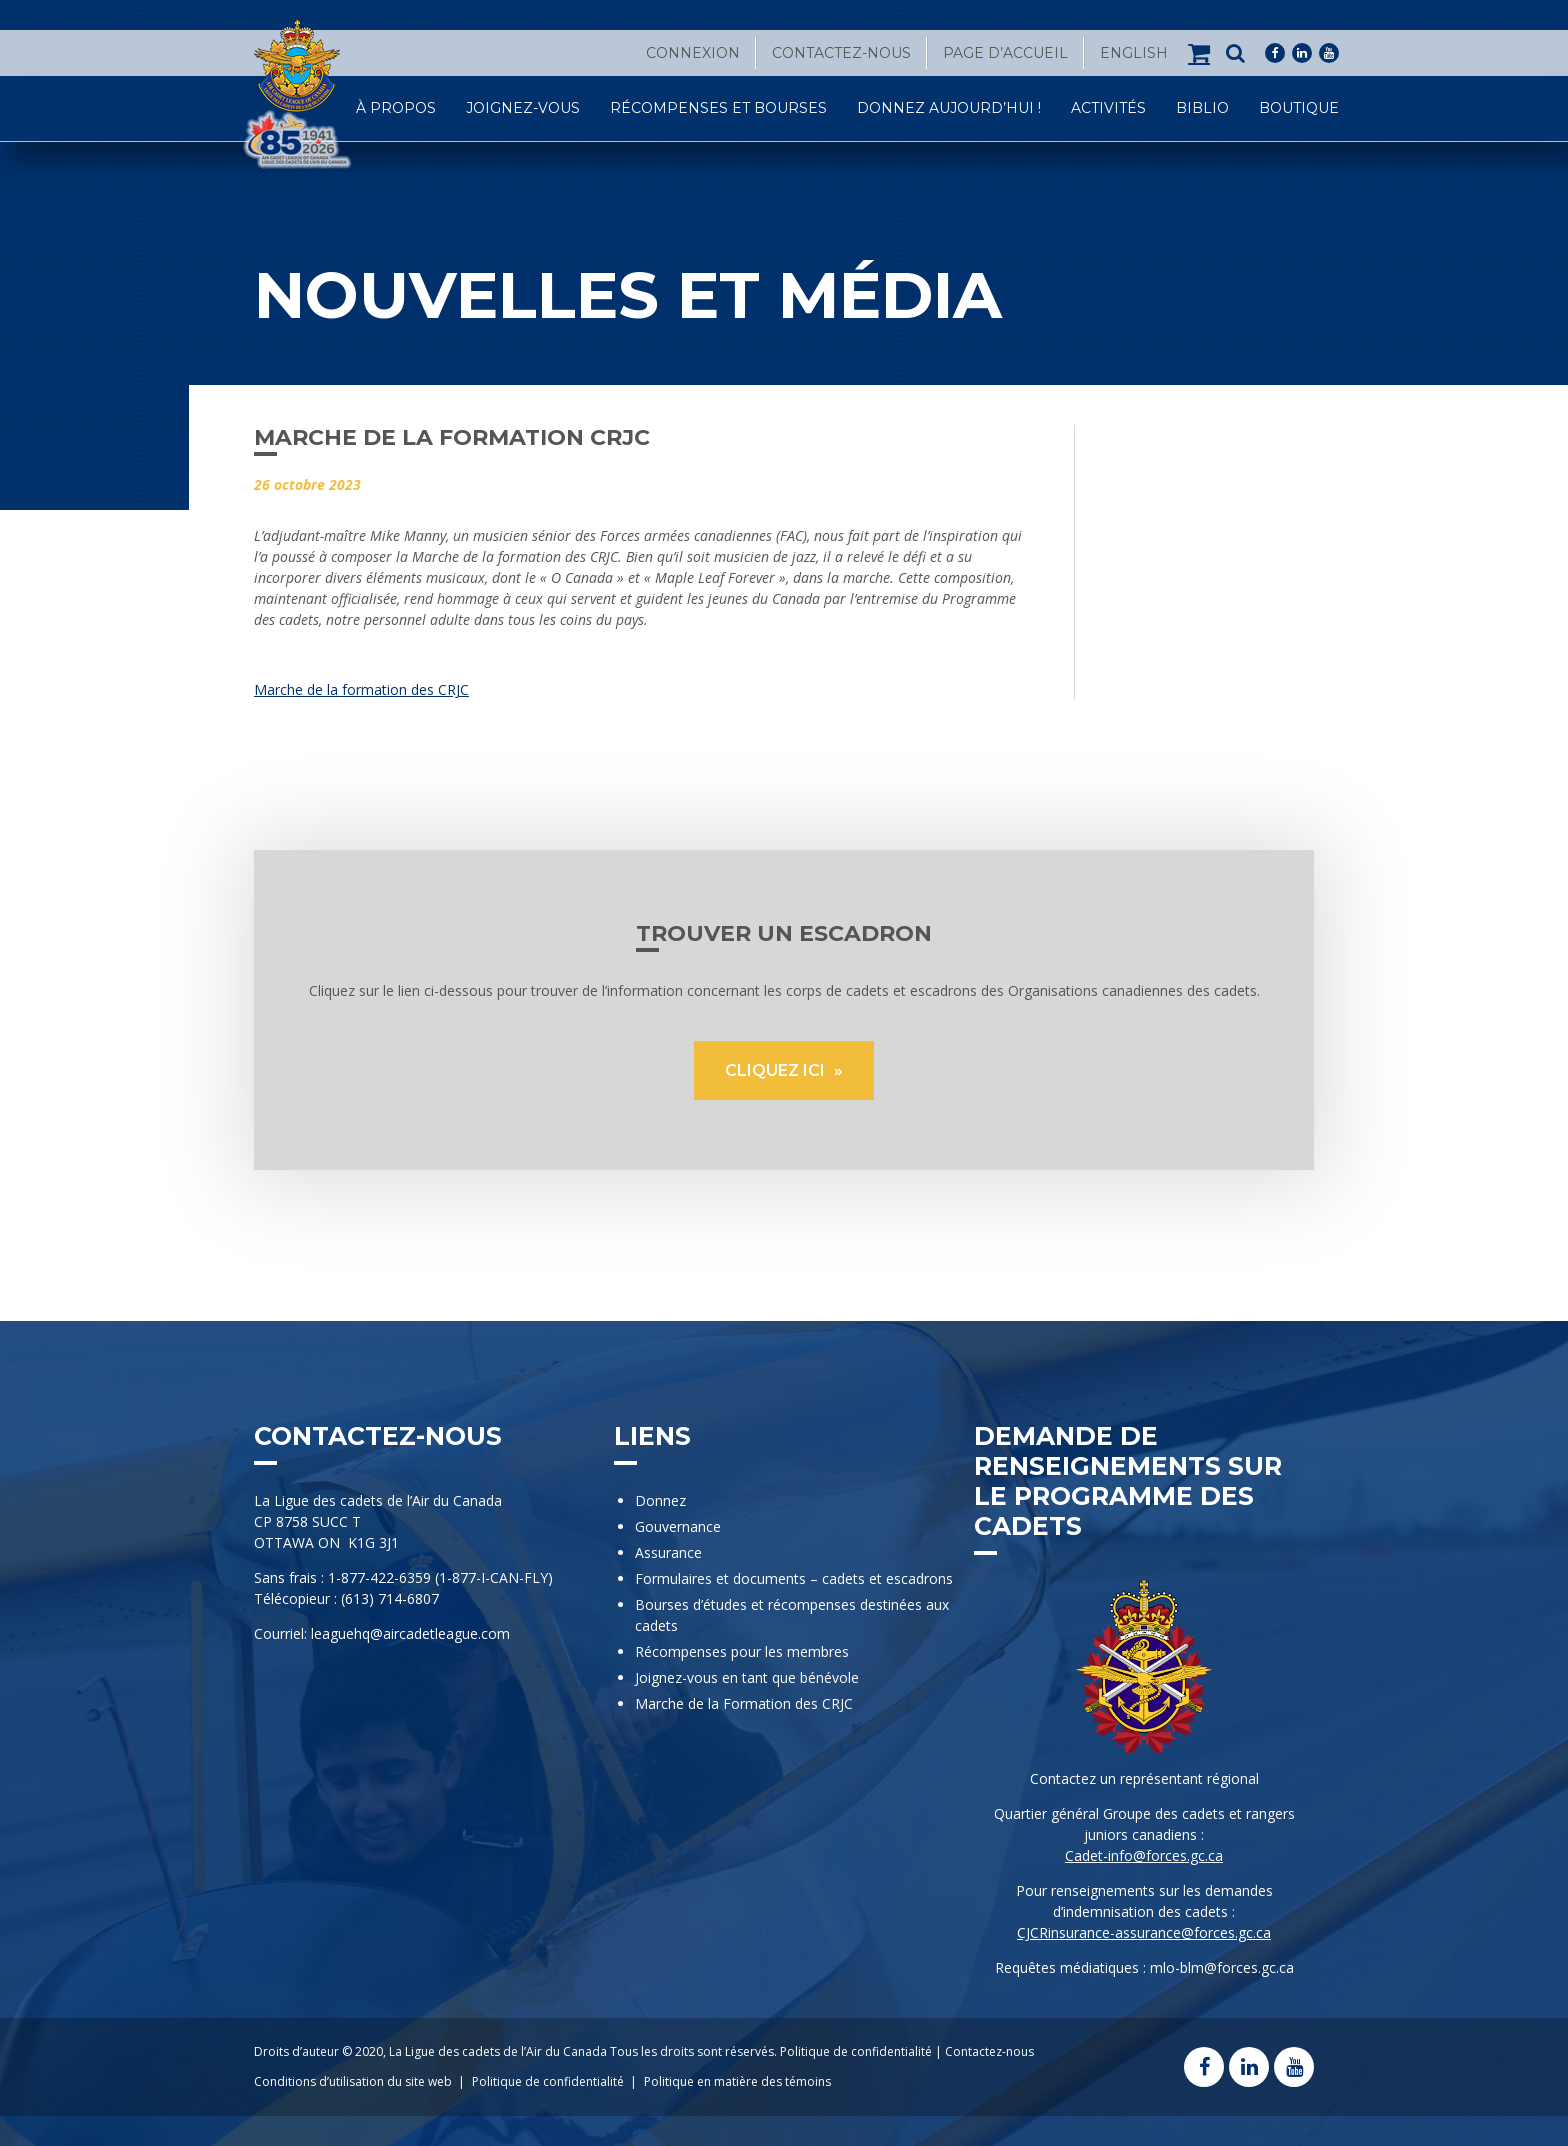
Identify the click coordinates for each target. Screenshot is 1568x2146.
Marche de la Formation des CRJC (744, 1703)
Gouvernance (678, 1526)
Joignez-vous (523, 108)
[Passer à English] (1134, 53)
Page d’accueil (1005, 53)
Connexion (693, 53)
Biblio (1202, 108)
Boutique (1299, 108)
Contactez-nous (841, 53)
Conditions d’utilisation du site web (353, 2081)
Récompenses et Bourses (718, 108)
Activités (1108, 108)
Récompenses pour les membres (742, 1651)
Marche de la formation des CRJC (361, 689)
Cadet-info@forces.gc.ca (1144, 1855)
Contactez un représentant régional (1144, 1778)
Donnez (660, 1500)
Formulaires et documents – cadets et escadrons (794, 1578)
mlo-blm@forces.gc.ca (1222, 1967)
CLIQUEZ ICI (777, 1070)
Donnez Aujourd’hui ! (949, 108)
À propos (396, 108)
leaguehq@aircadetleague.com (410, 1633)
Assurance (668, 1552)
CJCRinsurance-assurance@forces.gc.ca (1144, 1932)
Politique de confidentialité (856, 2051)
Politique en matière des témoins (737, 2081)
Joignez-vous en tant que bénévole (747, 1677)
